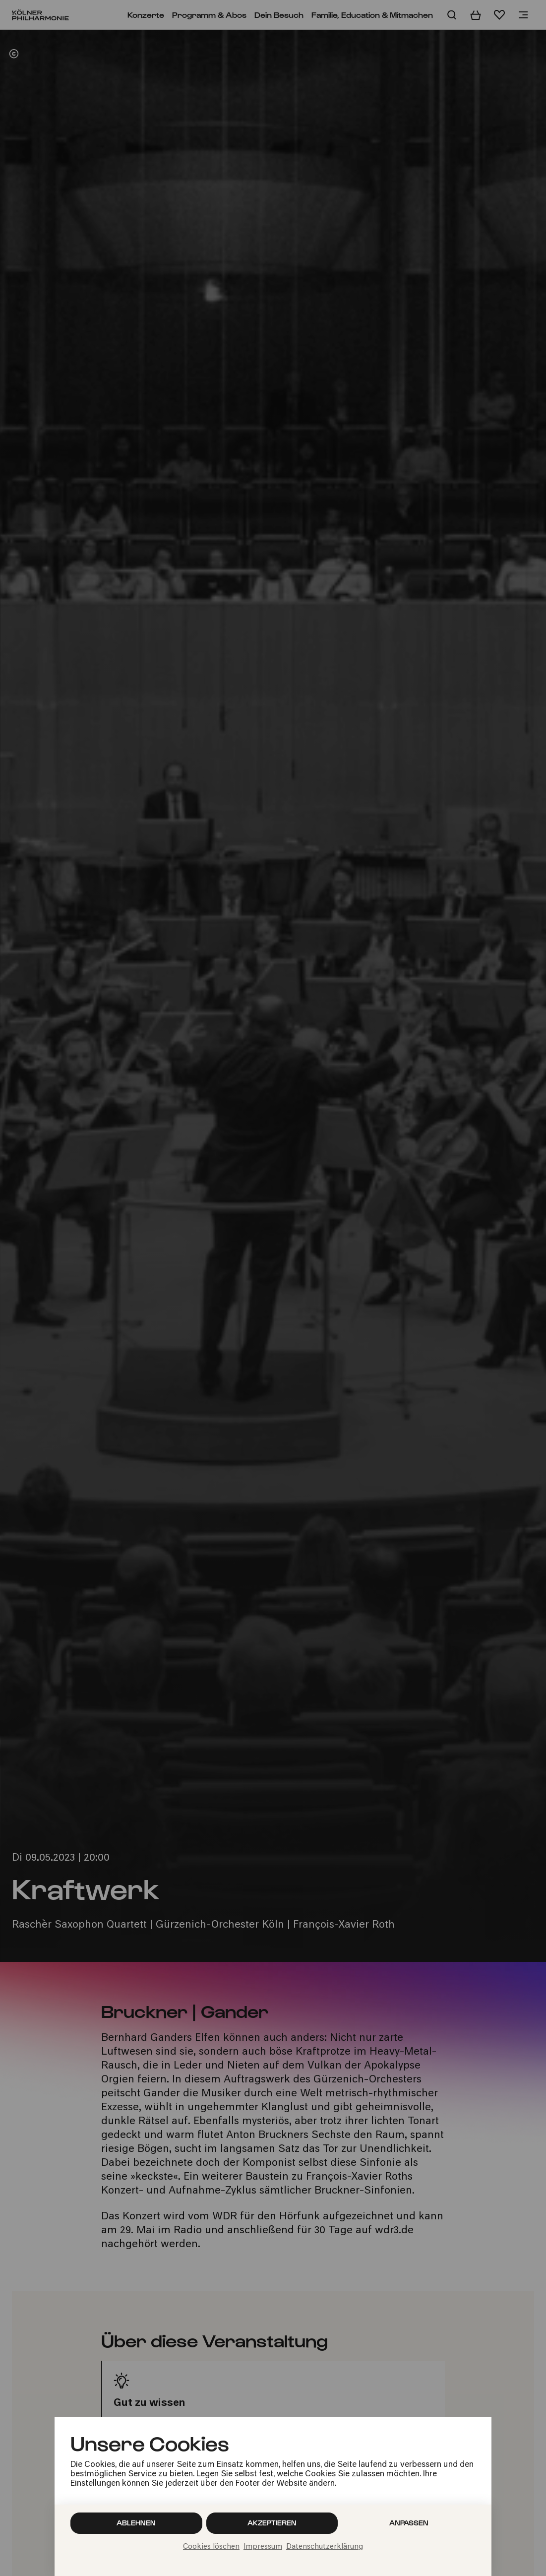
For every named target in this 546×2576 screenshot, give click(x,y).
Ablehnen (136, 2522)
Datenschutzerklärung (324, 2547)
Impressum (262, 2547)
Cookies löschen (211, 2547)
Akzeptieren (272, 2522)
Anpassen (408, 2522)
